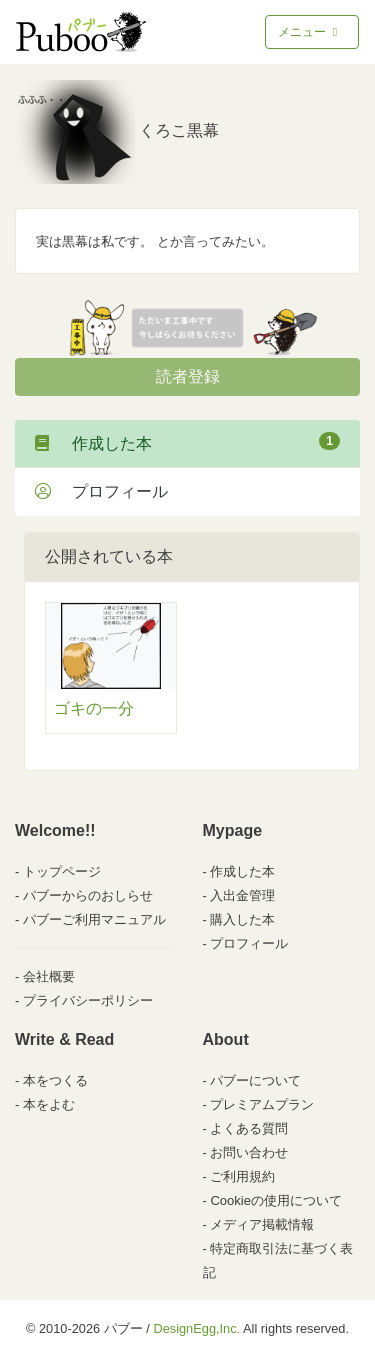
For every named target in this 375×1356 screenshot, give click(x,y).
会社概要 (49, 976)
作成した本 (187, 442)
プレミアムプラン (262, 1104)
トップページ (62, 871)
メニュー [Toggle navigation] (309, 32)
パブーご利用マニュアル (94, 919)
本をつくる (55, 1080)
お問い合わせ (249, 1152)
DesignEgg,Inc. (196, 1328)
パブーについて (255, 1080)
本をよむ (49, 1104)
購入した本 (242, 919)
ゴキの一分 (94, 708)
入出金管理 (242, 895)
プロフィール (101, 491)
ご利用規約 (242, 1176)
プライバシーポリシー (88, 1000)
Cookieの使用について (275, 1200)
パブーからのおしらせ (88, 895)
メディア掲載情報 (262, 1224)
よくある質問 (249, 1128)
